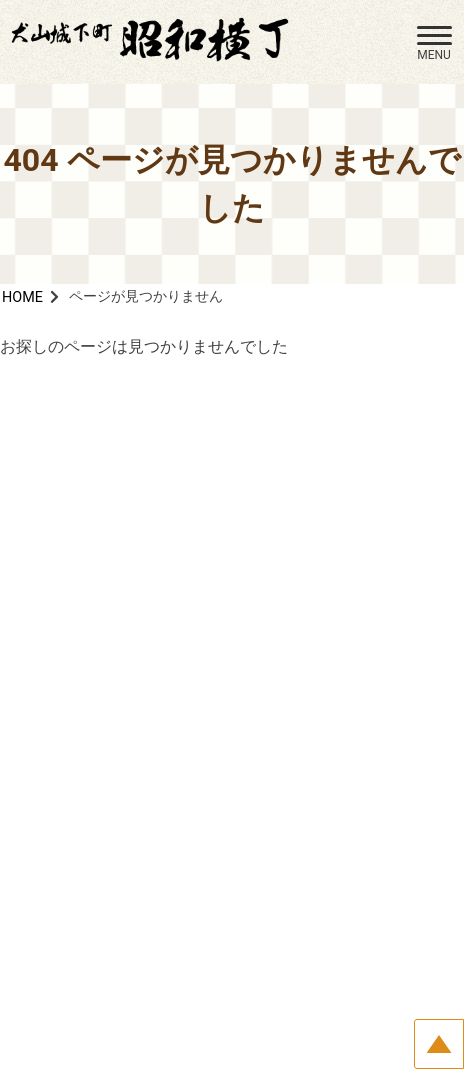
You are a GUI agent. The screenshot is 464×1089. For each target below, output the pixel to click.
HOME (22, 297)
